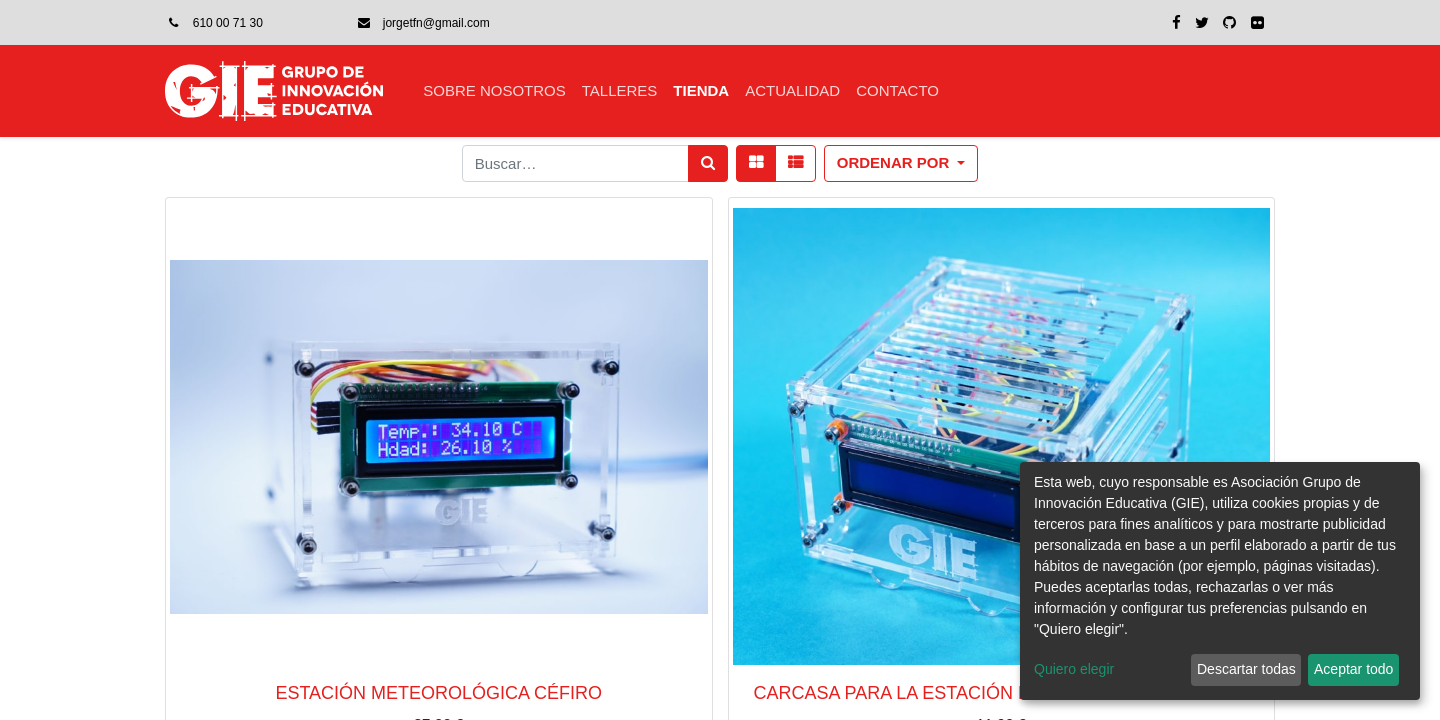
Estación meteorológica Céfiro (438, 693)
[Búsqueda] (708, 163)
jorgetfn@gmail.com (436, 23)
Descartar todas (1246, 669)
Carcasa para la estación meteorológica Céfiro (1001, 693)
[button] (901, 163)
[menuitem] (494, 91)
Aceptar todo (1353, 669)
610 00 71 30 (228, 23)
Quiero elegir (1074, 669)
